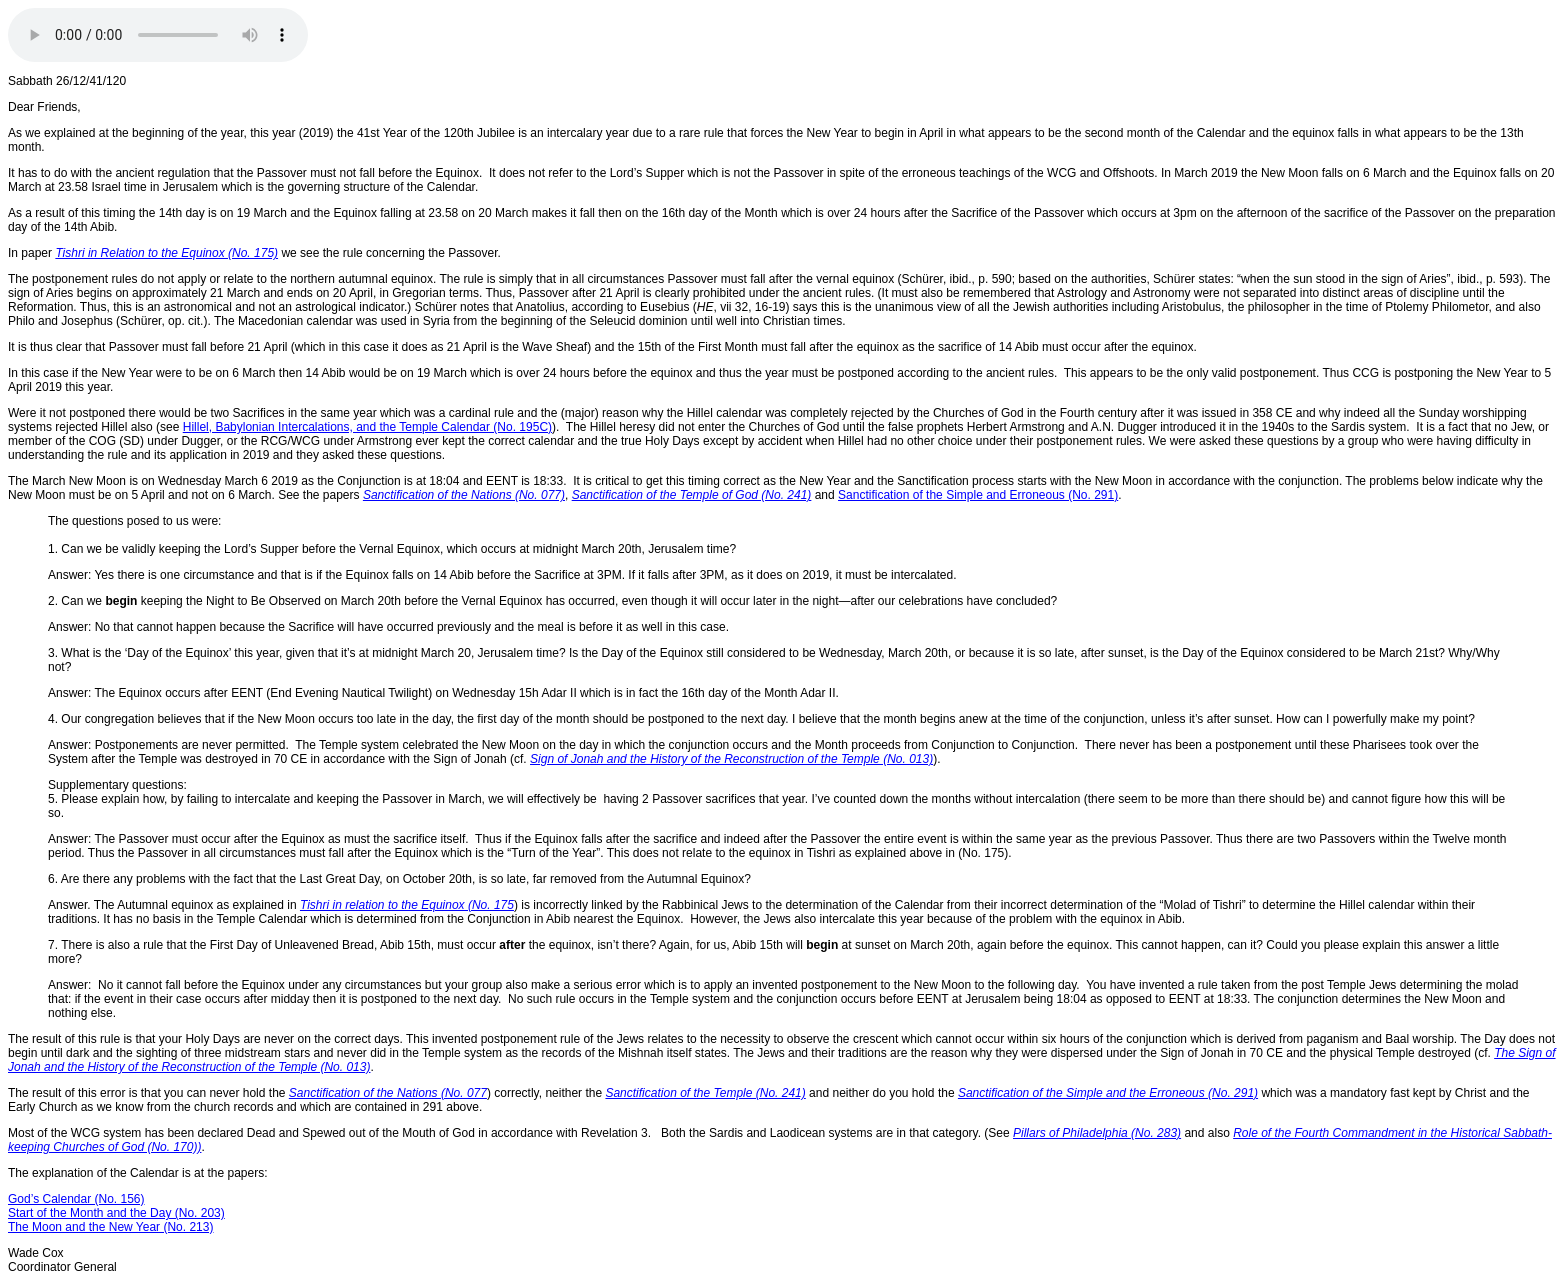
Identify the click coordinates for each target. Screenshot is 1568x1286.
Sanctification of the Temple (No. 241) (705, 1093)
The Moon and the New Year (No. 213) (110, 1227)
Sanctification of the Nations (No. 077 (388, 1093)
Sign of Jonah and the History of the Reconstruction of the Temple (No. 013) (731, 759)
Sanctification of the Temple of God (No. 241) (692, 495)
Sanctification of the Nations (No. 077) (464, 495)
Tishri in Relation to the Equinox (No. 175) (166, 253)
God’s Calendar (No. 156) (76, 1199)
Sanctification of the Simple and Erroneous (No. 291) (978, 495)
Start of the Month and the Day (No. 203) (116, 1213)
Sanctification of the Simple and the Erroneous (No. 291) (1108, 1093)
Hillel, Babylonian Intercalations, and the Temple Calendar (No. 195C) (367, 427)
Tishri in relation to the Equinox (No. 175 (407, 905)
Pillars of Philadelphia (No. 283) (1097, 1133)
